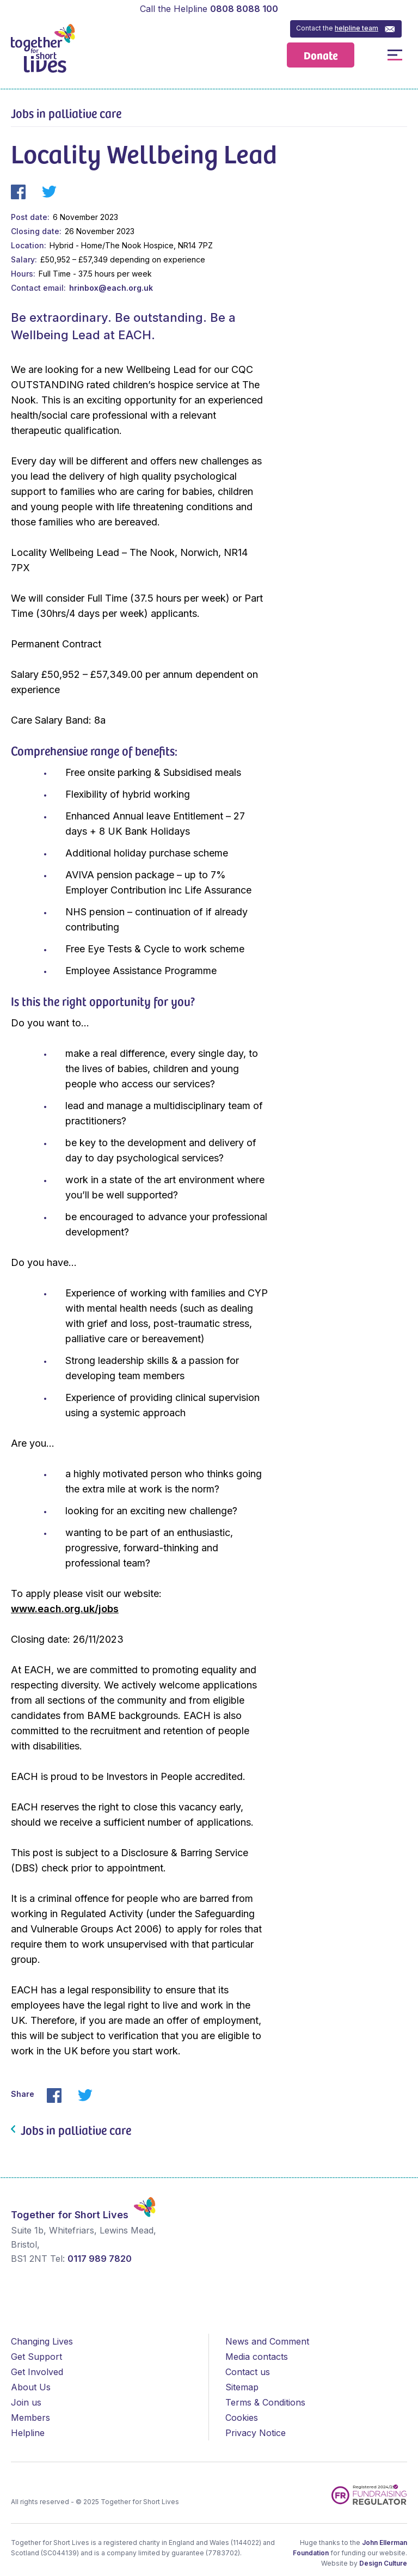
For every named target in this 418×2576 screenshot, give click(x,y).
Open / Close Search (370, 54)
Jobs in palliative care (66, 113)
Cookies (241, 2417)
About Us (31, 2387)
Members (30, 2417)
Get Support (36, 2356)
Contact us (247, 2371)
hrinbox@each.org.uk (111, 287)
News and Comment (267, 2341)
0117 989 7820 (99, 2258)
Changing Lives (42, 2341)
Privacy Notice (255, 2432)
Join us (26, 2402)
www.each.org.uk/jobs (65, 1608)
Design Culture (383, 2563)
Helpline (28, 2432)
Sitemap (242, 2387)
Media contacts (256, 2356)
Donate (321, 55)
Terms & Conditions (265, 2402)
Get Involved (37, 2371)
